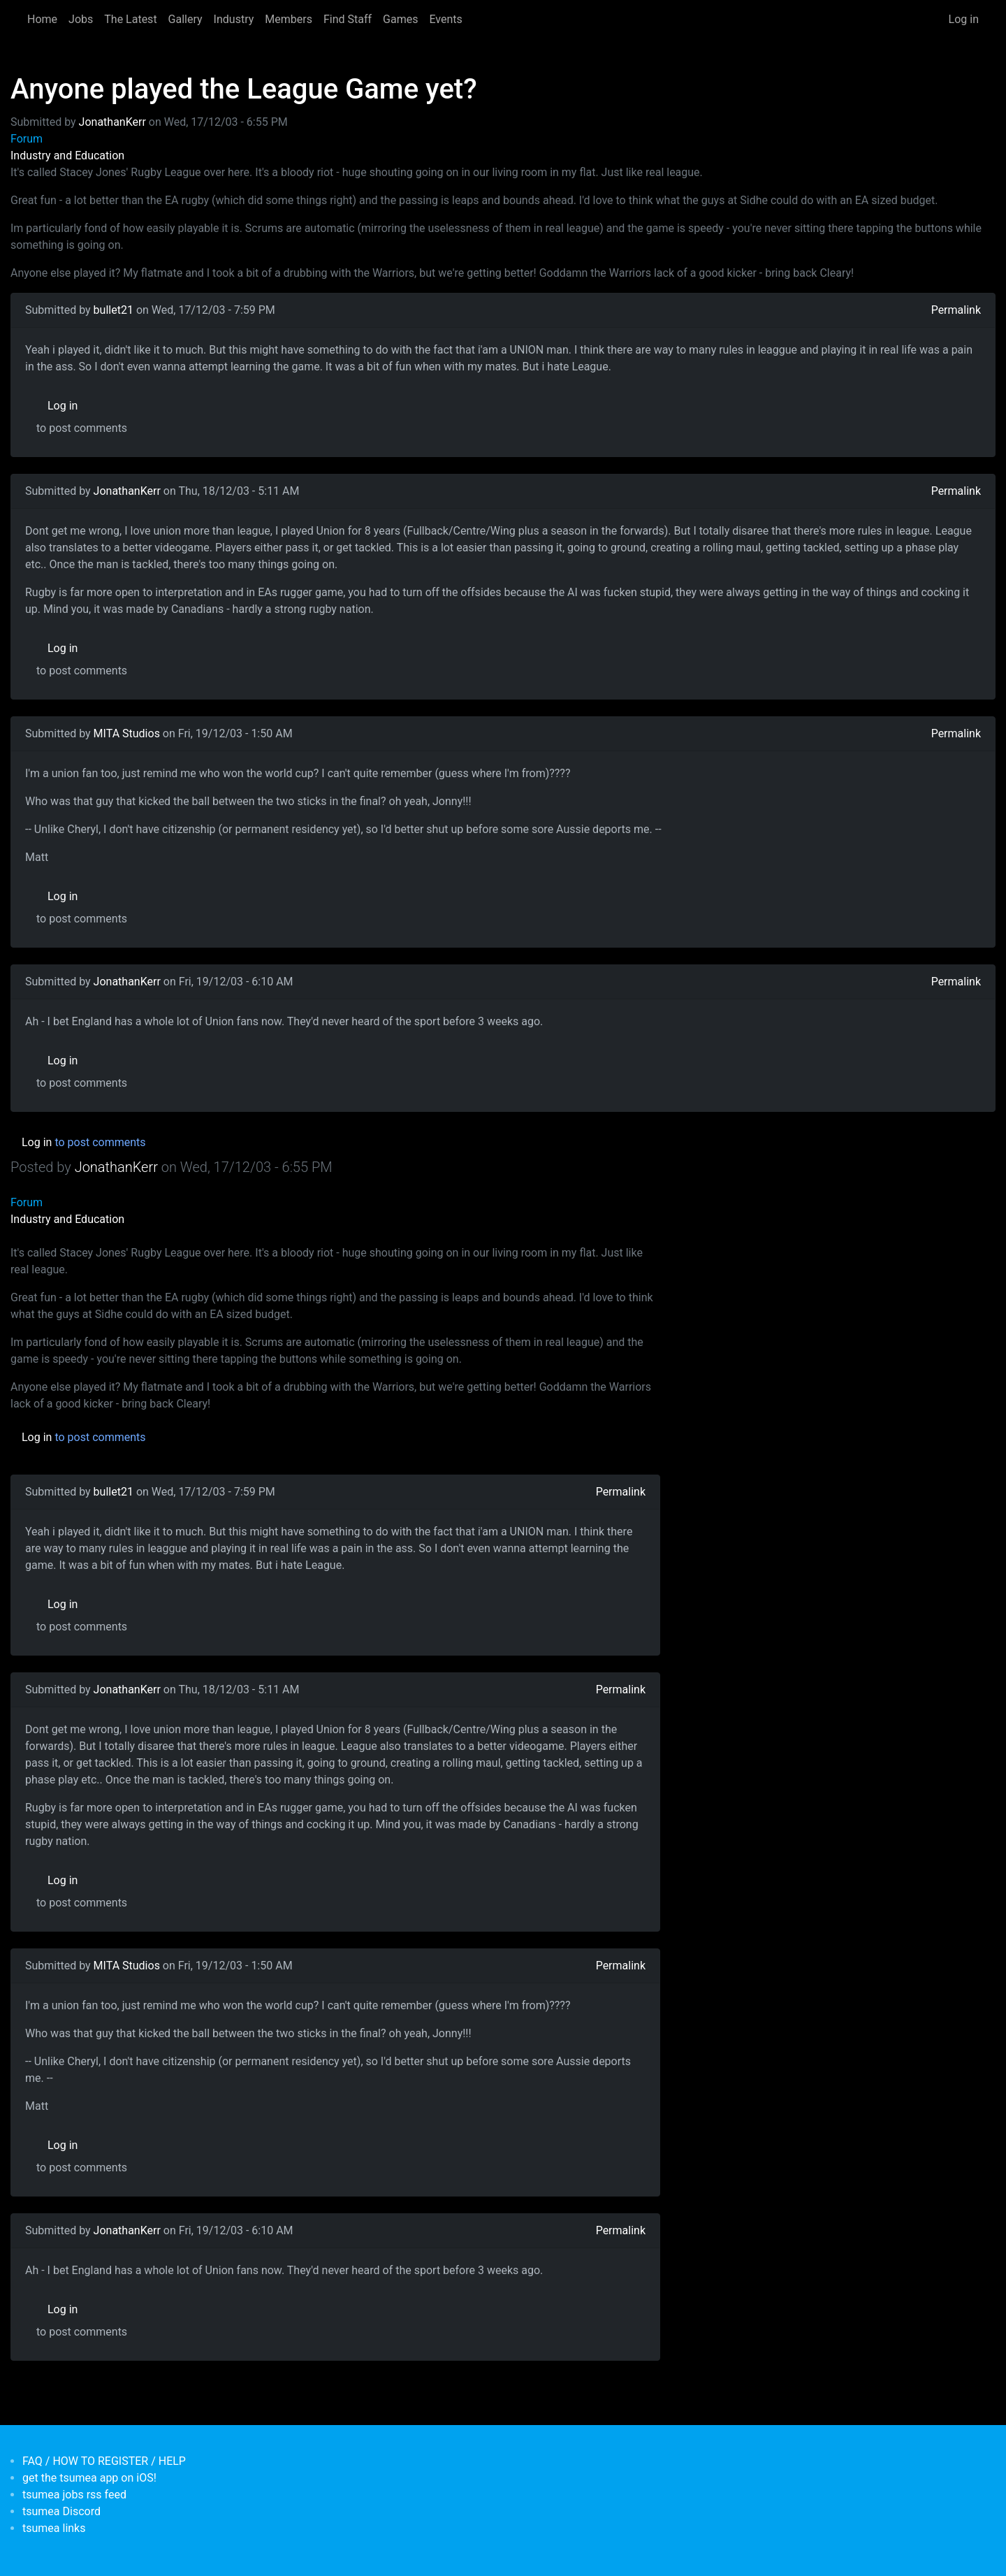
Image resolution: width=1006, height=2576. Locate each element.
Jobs (80, 19)
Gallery (185, 19)
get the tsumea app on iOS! (89, 2477)
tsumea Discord (61, 2511)
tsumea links (53, 2528)
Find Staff (347, 19)
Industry (234, 19)
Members (288, 19)
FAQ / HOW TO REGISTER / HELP (104, 2461)
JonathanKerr (112, 122)
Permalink (956, 310)
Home (42, 19)
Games (400, 19)
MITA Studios (127, 733)
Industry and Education (67, 155)
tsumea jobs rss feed (74, 2494)
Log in (964, 19)
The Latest (130, 19)
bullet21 (113, 310)
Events (445, 19)
